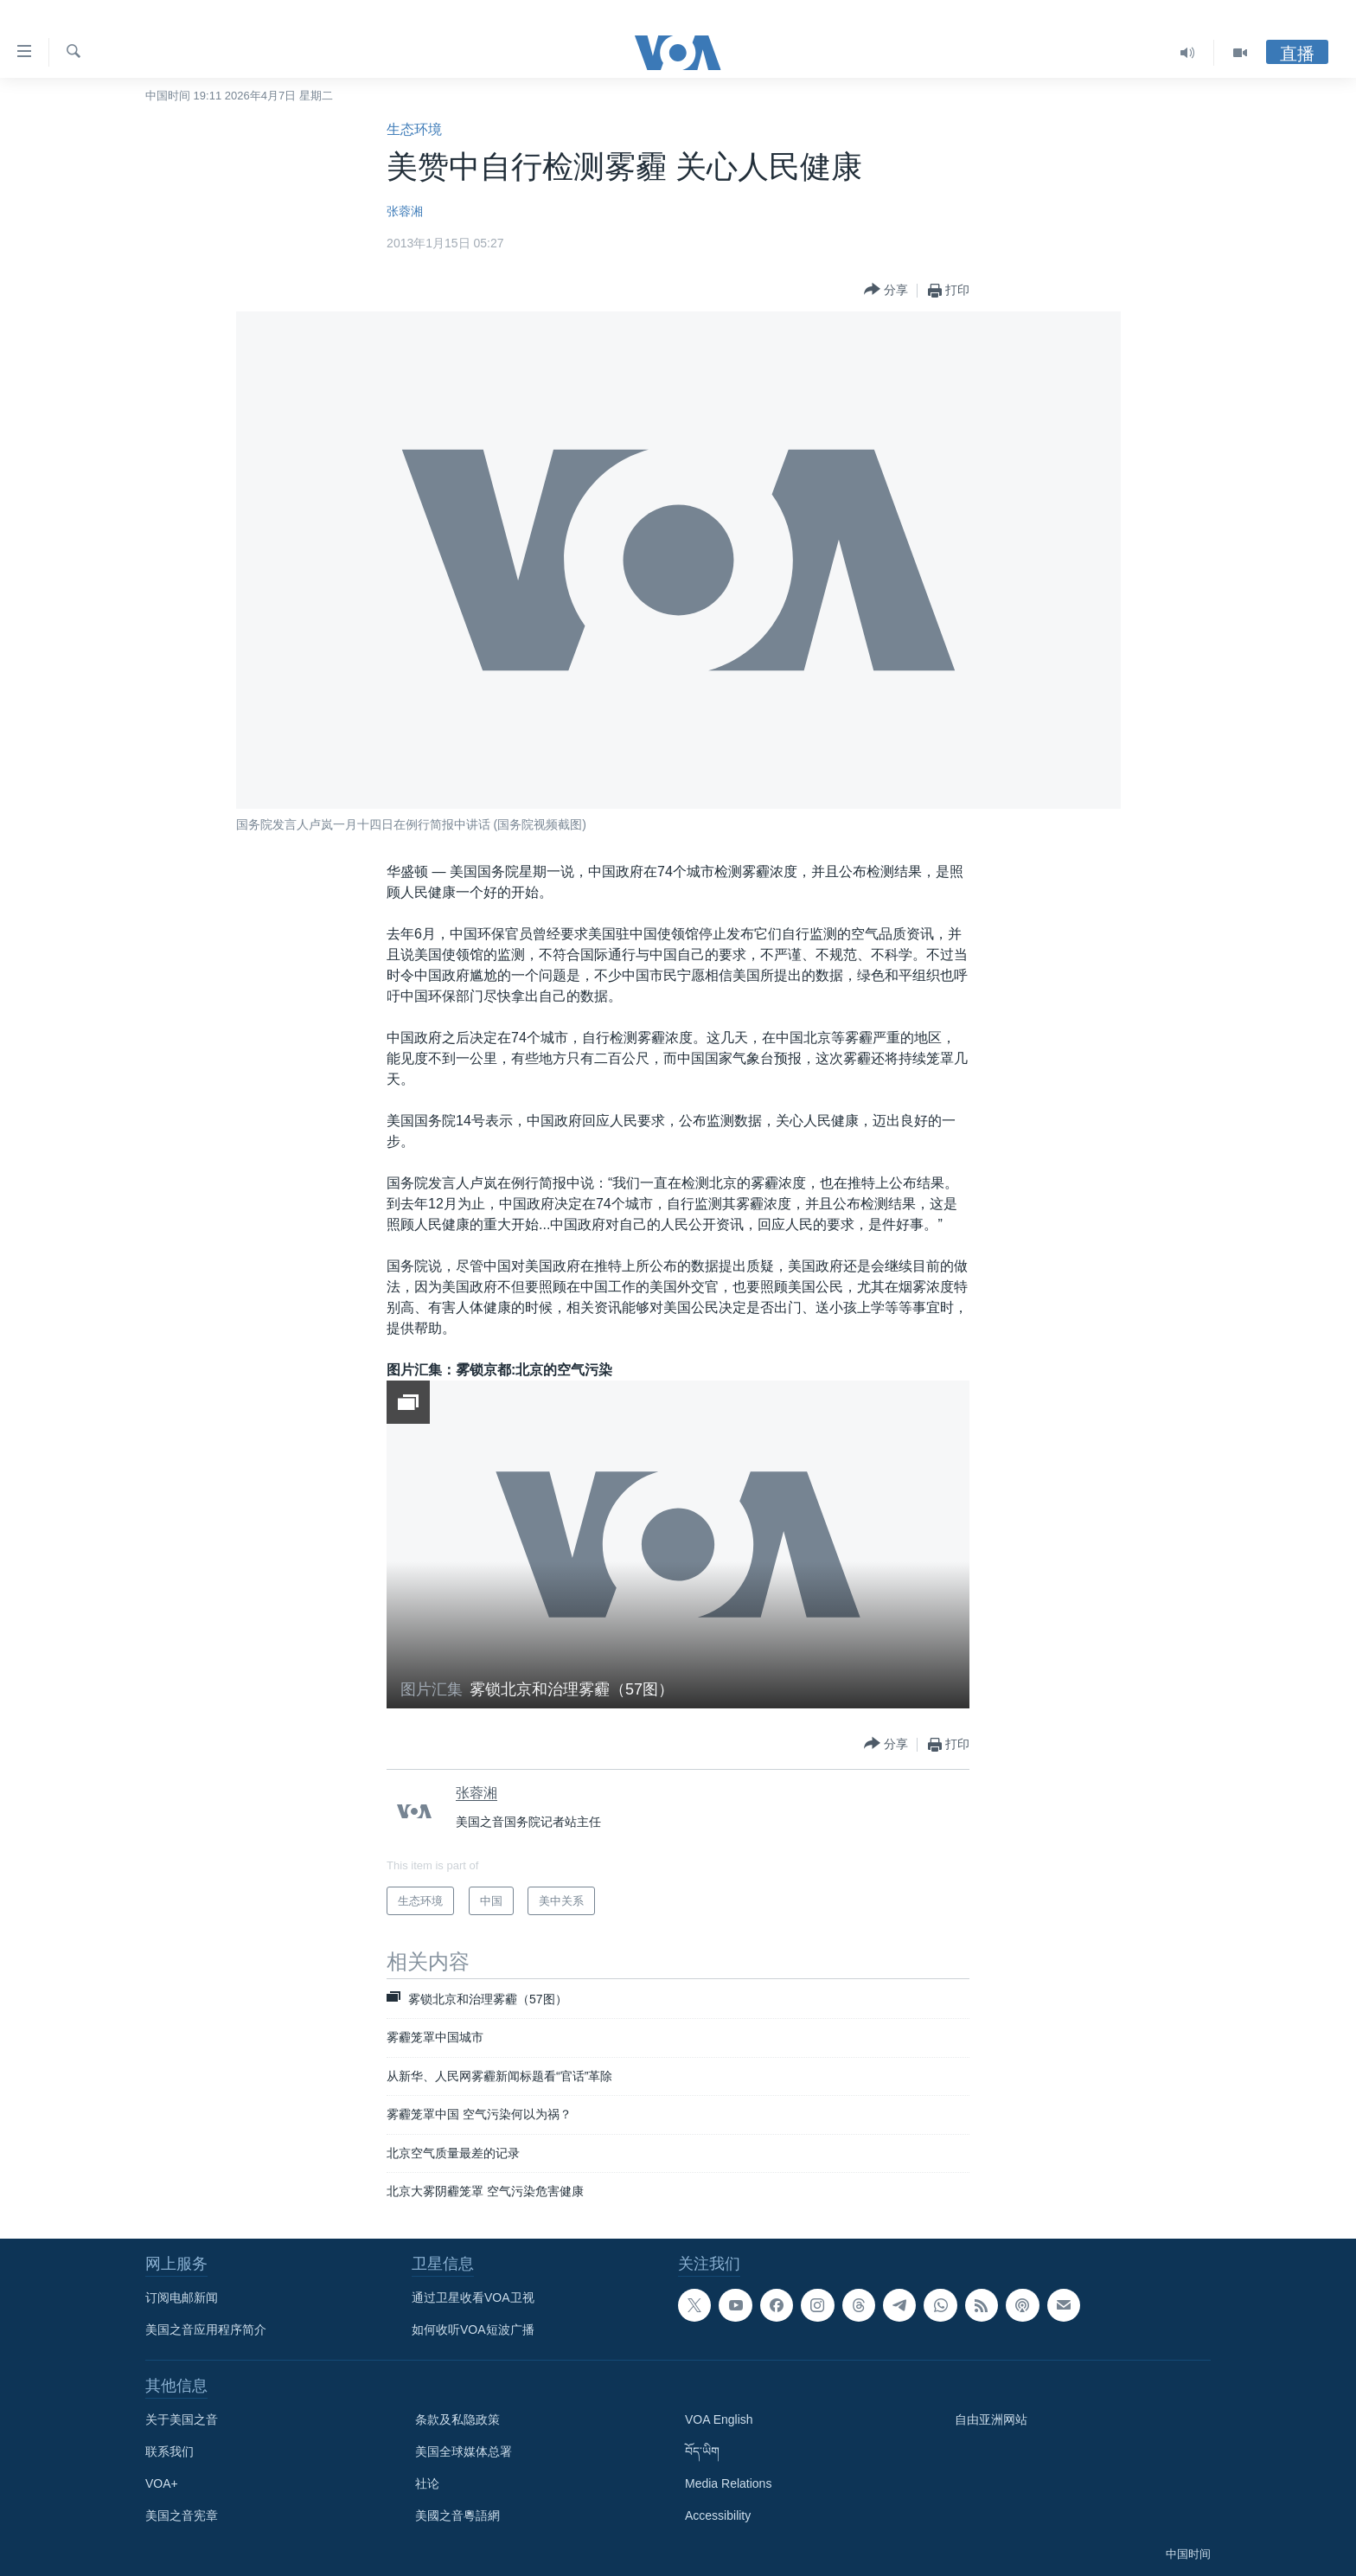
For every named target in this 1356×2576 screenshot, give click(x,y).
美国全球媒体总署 (463, 2451)
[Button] (886, 290)
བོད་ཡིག (702, 2451)
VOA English (719, 2419)
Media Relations (728, 2483)
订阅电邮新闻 (181, 2297)
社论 (427, 2483)
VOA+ (161, 2483)
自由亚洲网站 (991, 2419)
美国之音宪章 (181, 2515)
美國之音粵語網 (457, 2515)
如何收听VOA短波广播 (473, 2329)
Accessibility (718, 2515)
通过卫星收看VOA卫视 (473, 2297)
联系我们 (169, 2451)
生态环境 (414, 129)
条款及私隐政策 (457, 2419)
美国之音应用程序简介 (205, 2329)
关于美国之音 (181, 2419)
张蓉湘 (405, 211)
